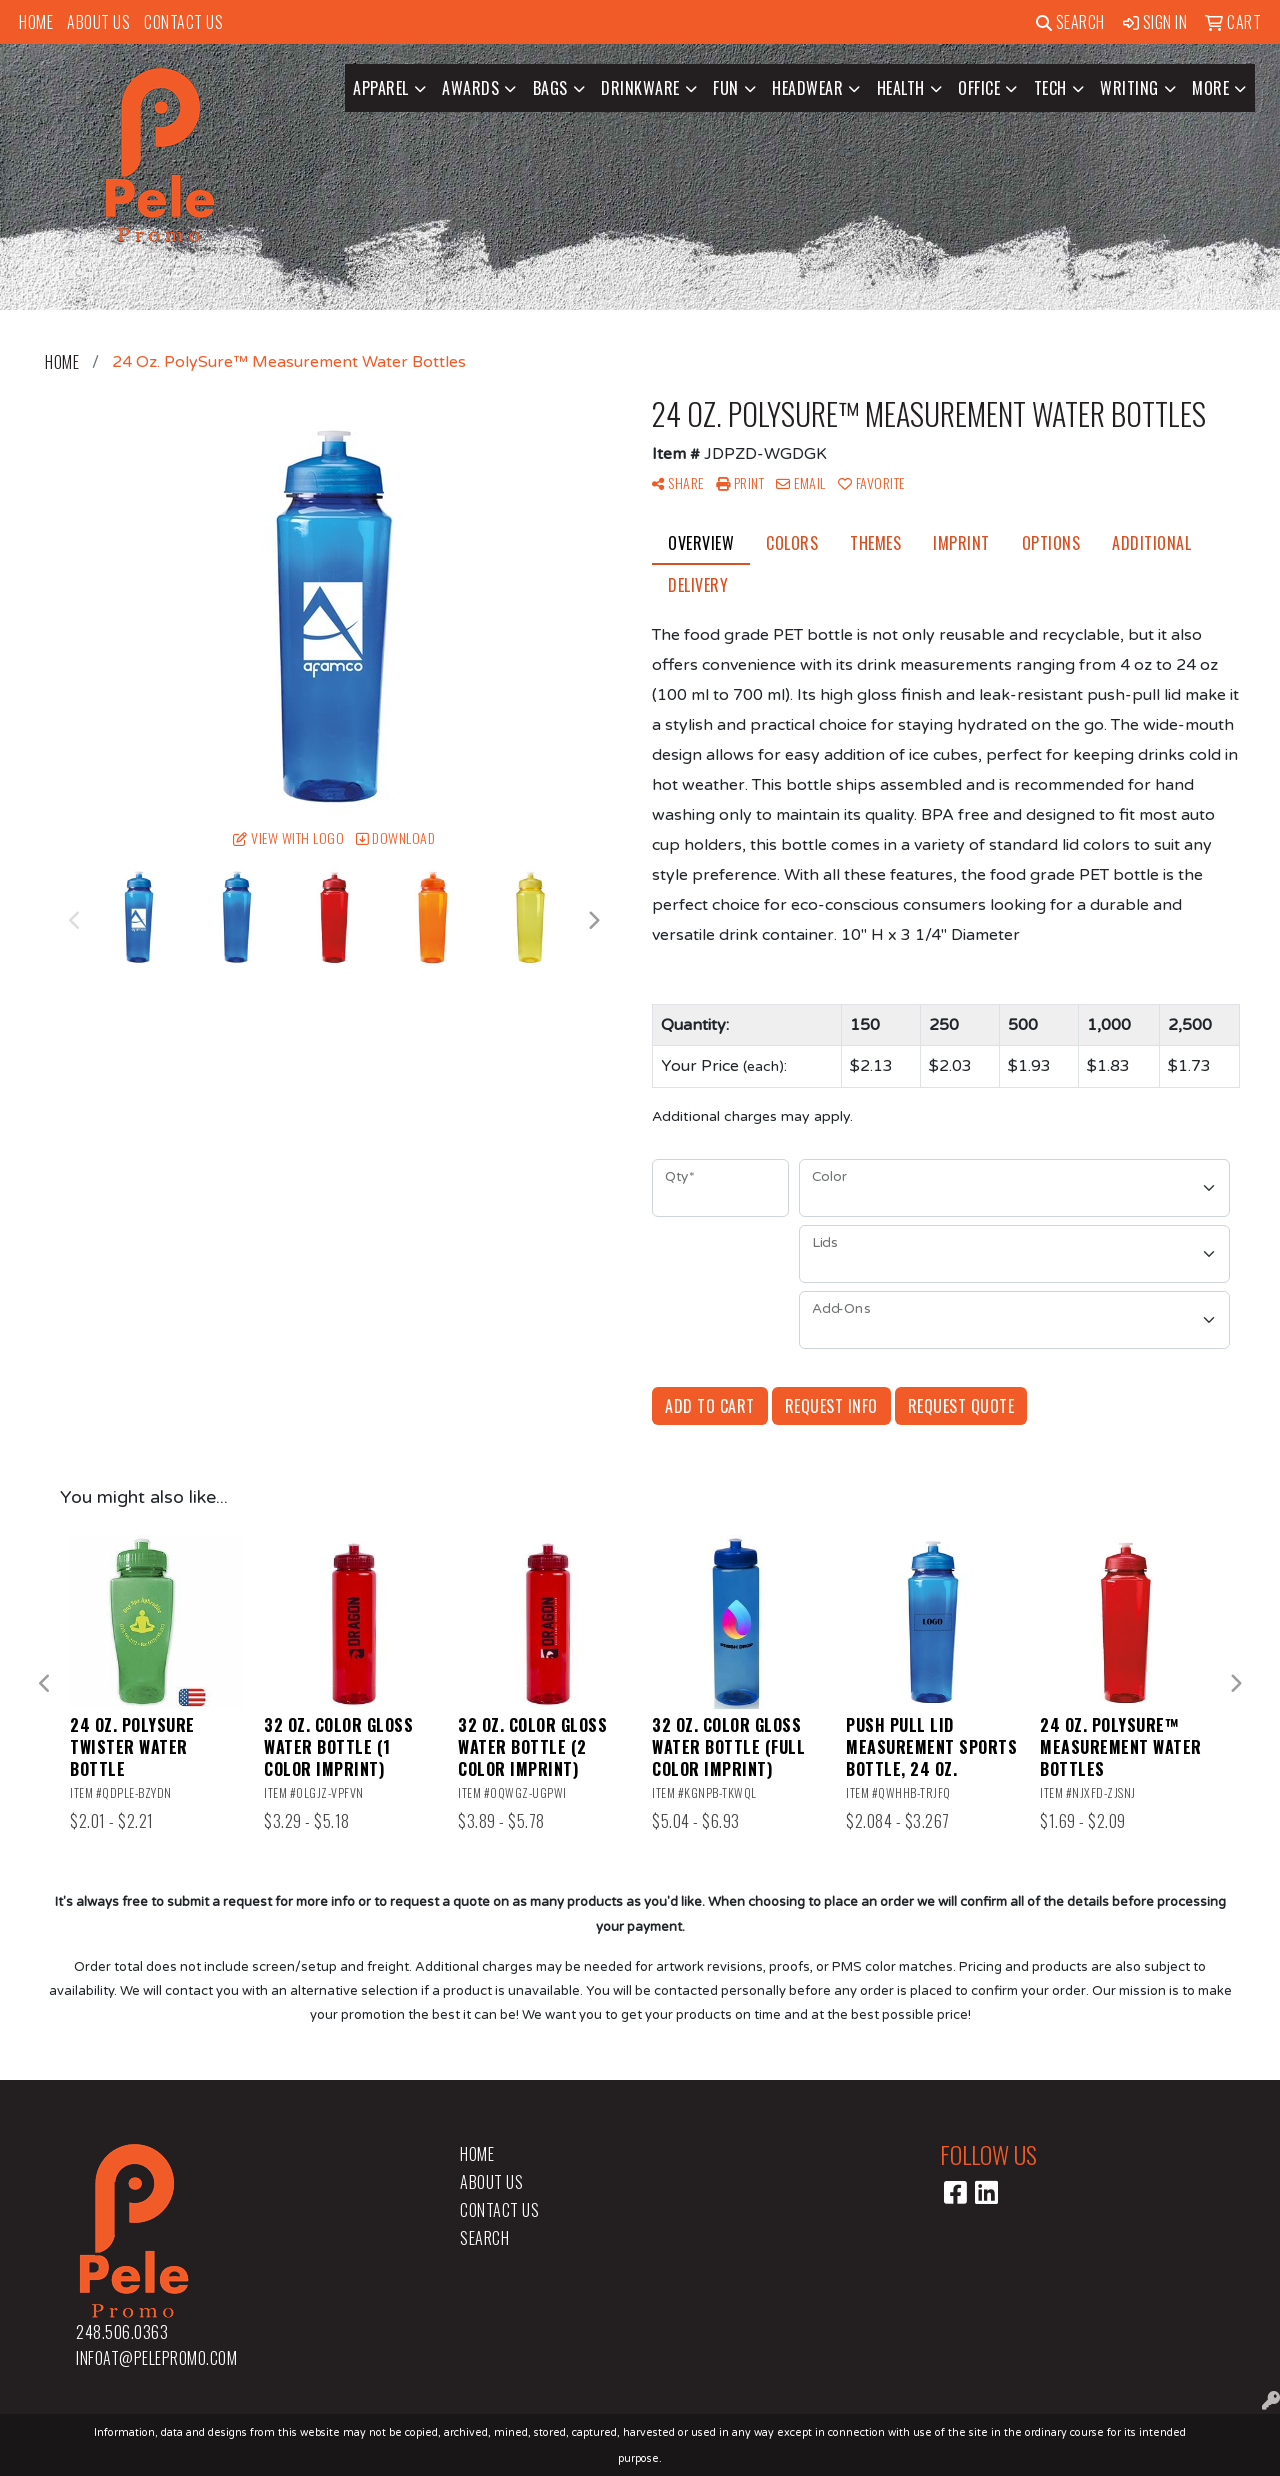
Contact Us (183, 22)
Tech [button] (1050, 88)
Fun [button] (726, 88)
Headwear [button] (807, 88)
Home (36, 22)
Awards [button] (470, 88)
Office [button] (979, 88)
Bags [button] (550, 88)
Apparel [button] (381, 88)
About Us (98, 22)
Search (1070, 22)
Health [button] (901, 88)
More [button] (1210, 88)
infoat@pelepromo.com (156, 2358)
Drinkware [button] (640, 88)
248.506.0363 (122, 2332)
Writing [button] (1129, 88)
